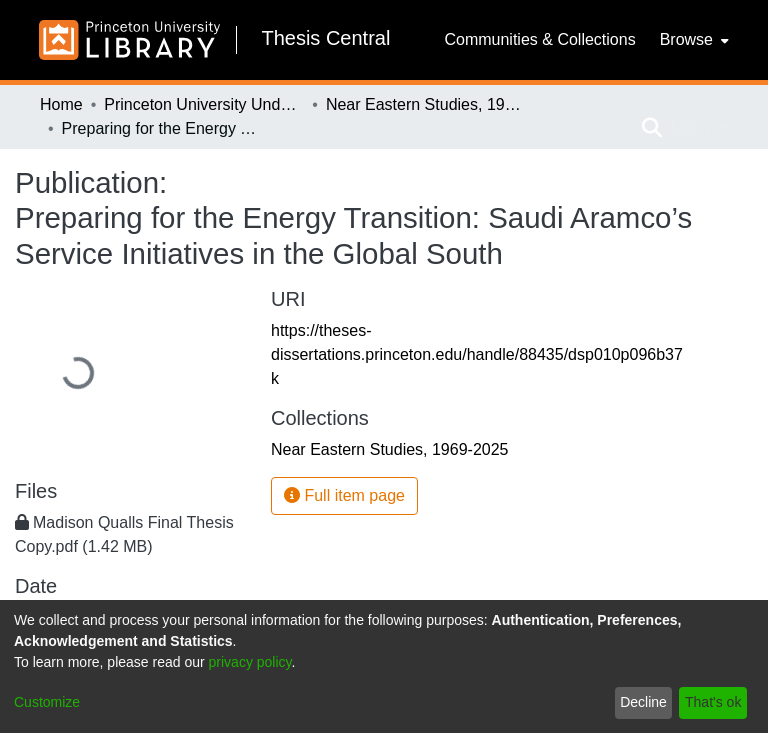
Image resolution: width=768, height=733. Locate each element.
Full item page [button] (344, 495)
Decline (643, 702)
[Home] (129, 40)
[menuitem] (692, 40)
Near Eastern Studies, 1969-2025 (426, 104)
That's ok (713, 702)
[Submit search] (651, 128)
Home (61, 104)
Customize (47, 702)
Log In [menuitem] (692, 127)
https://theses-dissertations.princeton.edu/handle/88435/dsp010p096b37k (477, 354)
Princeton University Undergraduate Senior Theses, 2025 (204, 104)
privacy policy (250, 662)
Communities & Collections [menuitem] (539, 39)
